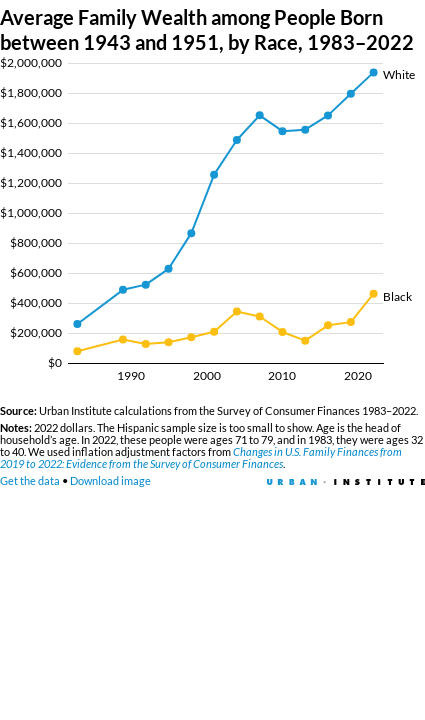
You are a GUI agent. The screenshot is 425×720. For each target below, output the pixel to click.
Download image (110, 480)
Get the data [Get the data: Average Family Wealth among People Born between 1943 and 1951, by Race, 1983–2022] (30, 480)
